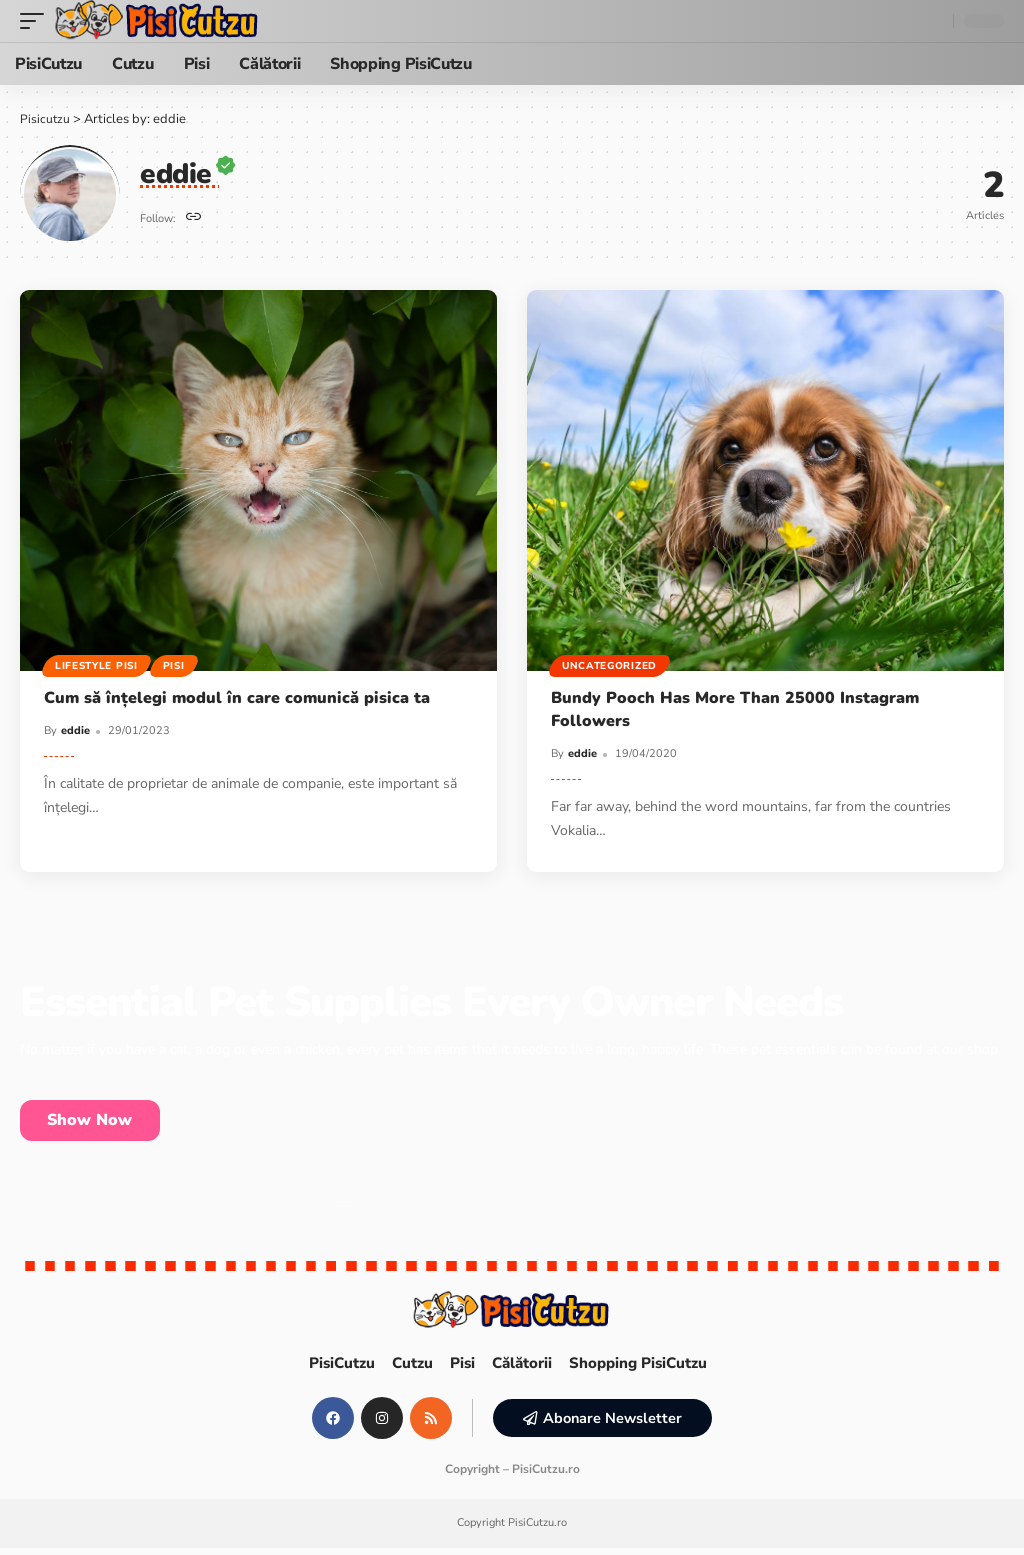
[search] (933, 21)
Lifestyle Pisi (97, 665)
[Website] (194, 218)
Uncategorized (610, 665)
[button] (603, 1425)
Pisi (177, 665)
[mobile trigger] (37, 21)
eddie (75, 730)
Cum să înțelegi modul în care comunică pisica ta (237, 698)
